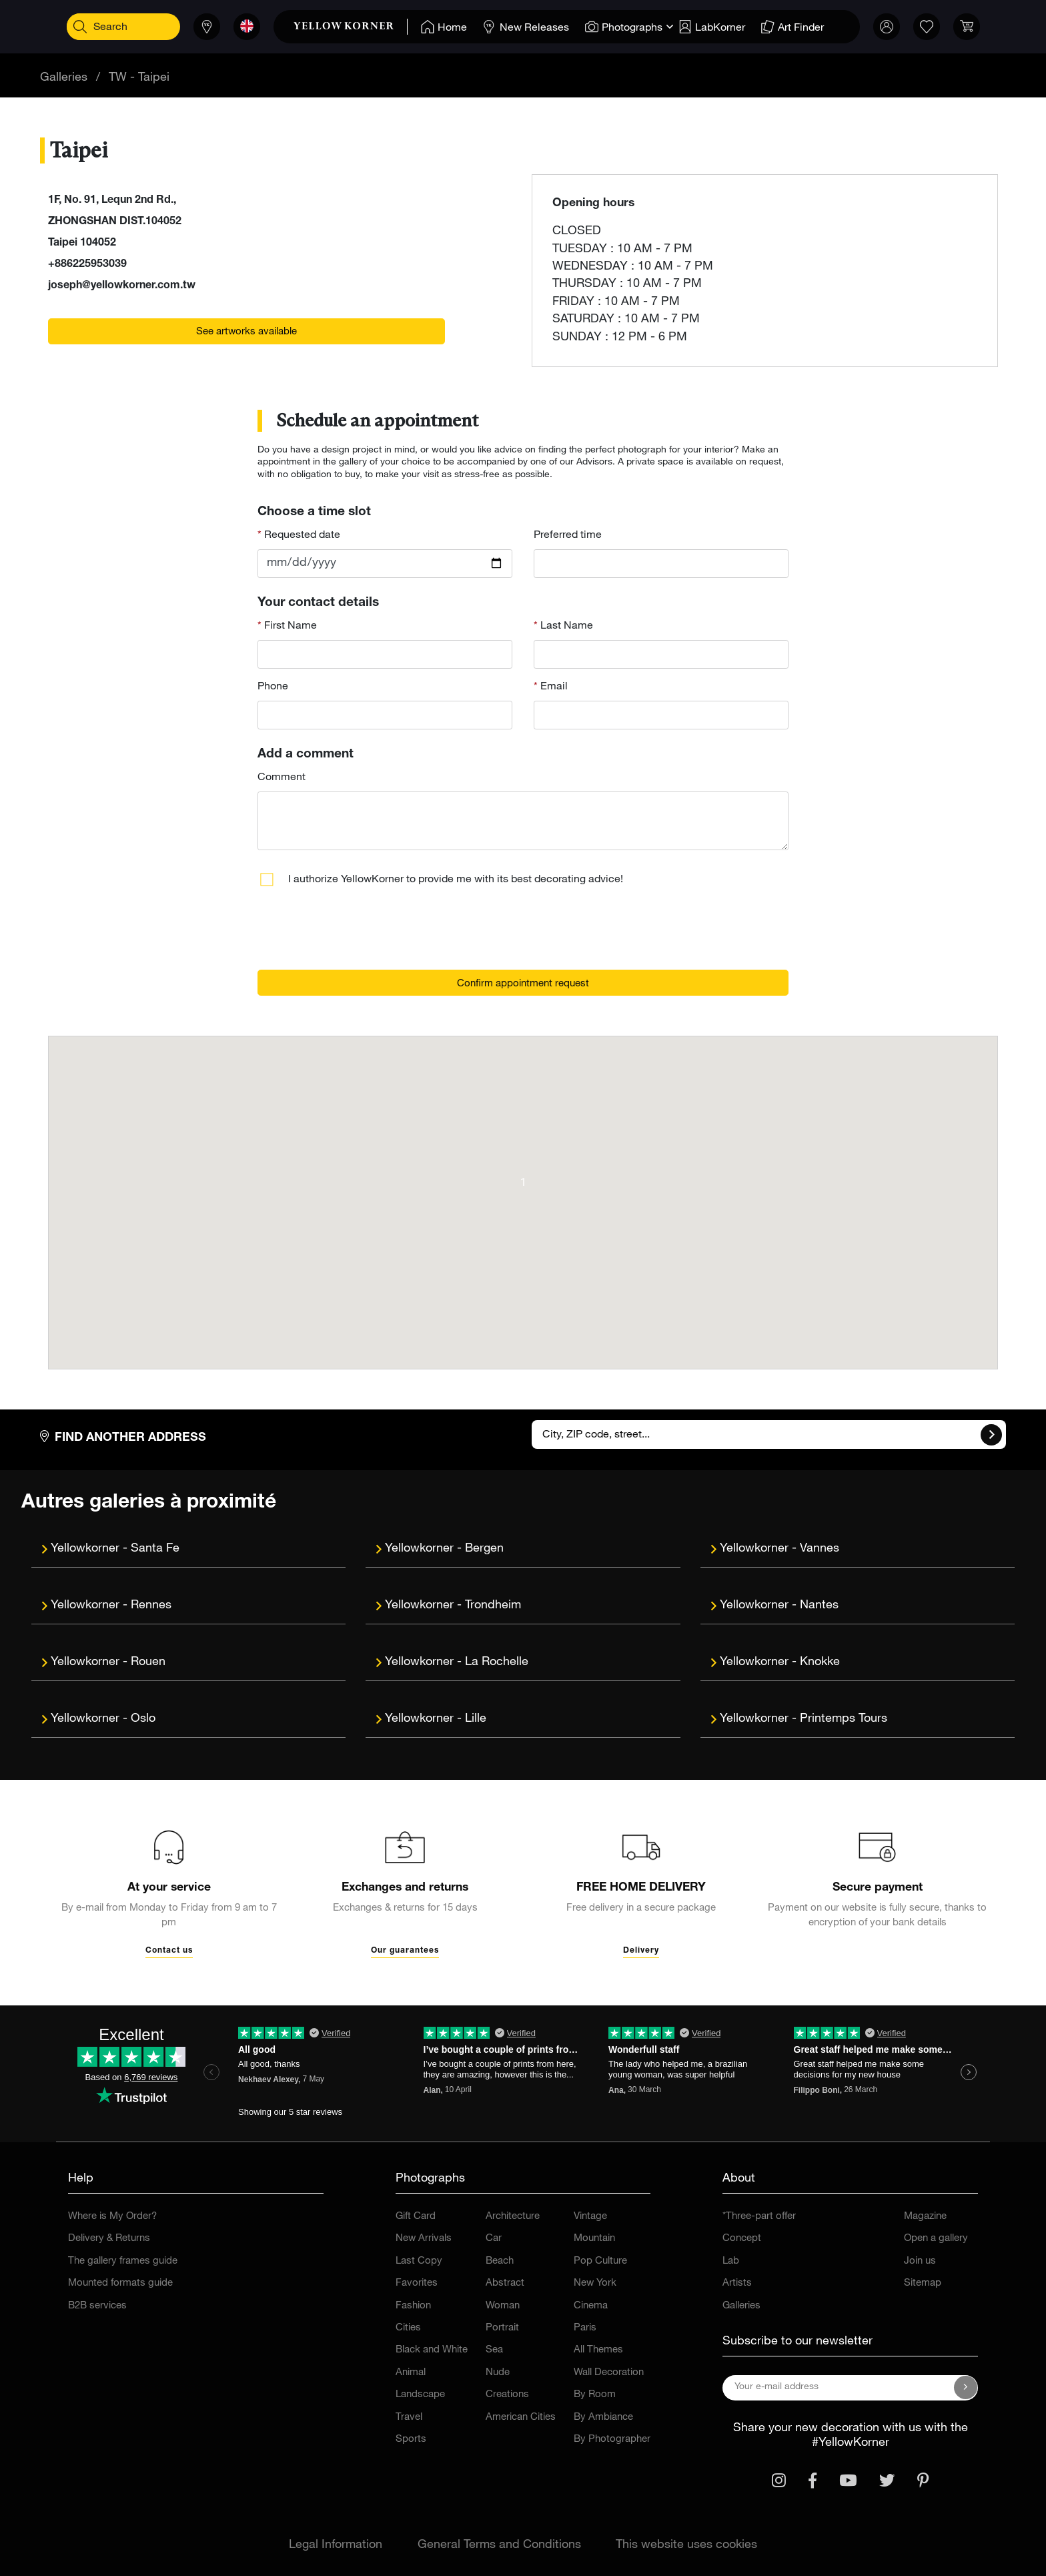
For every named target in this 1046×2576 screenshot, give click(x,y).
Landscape (420, 2395)
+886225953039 (87, 265)
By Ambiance (603, 2417)
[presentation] (358, 933)
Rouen (148, 1662)
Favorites (417, 2283)
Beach (500, 2261)
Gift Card (416, 2217)
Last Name (565, 626)
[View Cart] (962, 26)
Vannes (819, 1549)
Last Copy (419, 2261)
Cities (408, 2328)
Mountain (594, 2239)
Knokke (820, 1662)
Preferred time (568, 536)
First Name (289, 626)
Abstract (505, 2283)
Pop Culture (600, 2261)
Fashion (413, 2306)
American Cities (521, 2417)
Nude (498, 2373)
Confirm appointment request (523, 984)
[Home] (439, 27)
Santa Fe (155, 1549)
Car (494, 2239)
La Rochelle (496, 1662)
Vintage (590, 2217)
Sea (494, 2350)
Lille (475, 1719)
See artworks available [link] (246, 332)
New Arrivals (424, 2239)
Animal (411, 2373)
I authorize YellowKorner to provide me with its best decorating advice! (455, 880)
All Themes (598, 2350)
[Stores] (202, 26)
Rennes (151, 1606)
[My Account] (882, 26)
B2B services (97, 2306)
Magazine (925, 2217)
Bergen (484, 1549)
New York (595, 2283)
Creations (507, 2395)
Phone (272, 687)
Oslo (143, 1719)
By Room (595, 2395)
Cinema (591, 2306)
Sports (411, 2440)
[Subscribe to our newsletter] (966, 2387)
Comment (281, 778)
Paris (585, 2328)
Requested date (301, 536)
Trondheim (493, 1606)
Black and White (432, 2350)
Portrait (502, 2328)
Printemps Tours (843, 1719)
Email (553, 687)
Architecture (513, 2217)
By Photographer (612, 2440)
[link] (346, 27)
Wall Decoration (609, 2373)
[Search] (84, 26)
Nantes (819, 1606)
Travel (409, 2417)
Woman (503, 2306)
